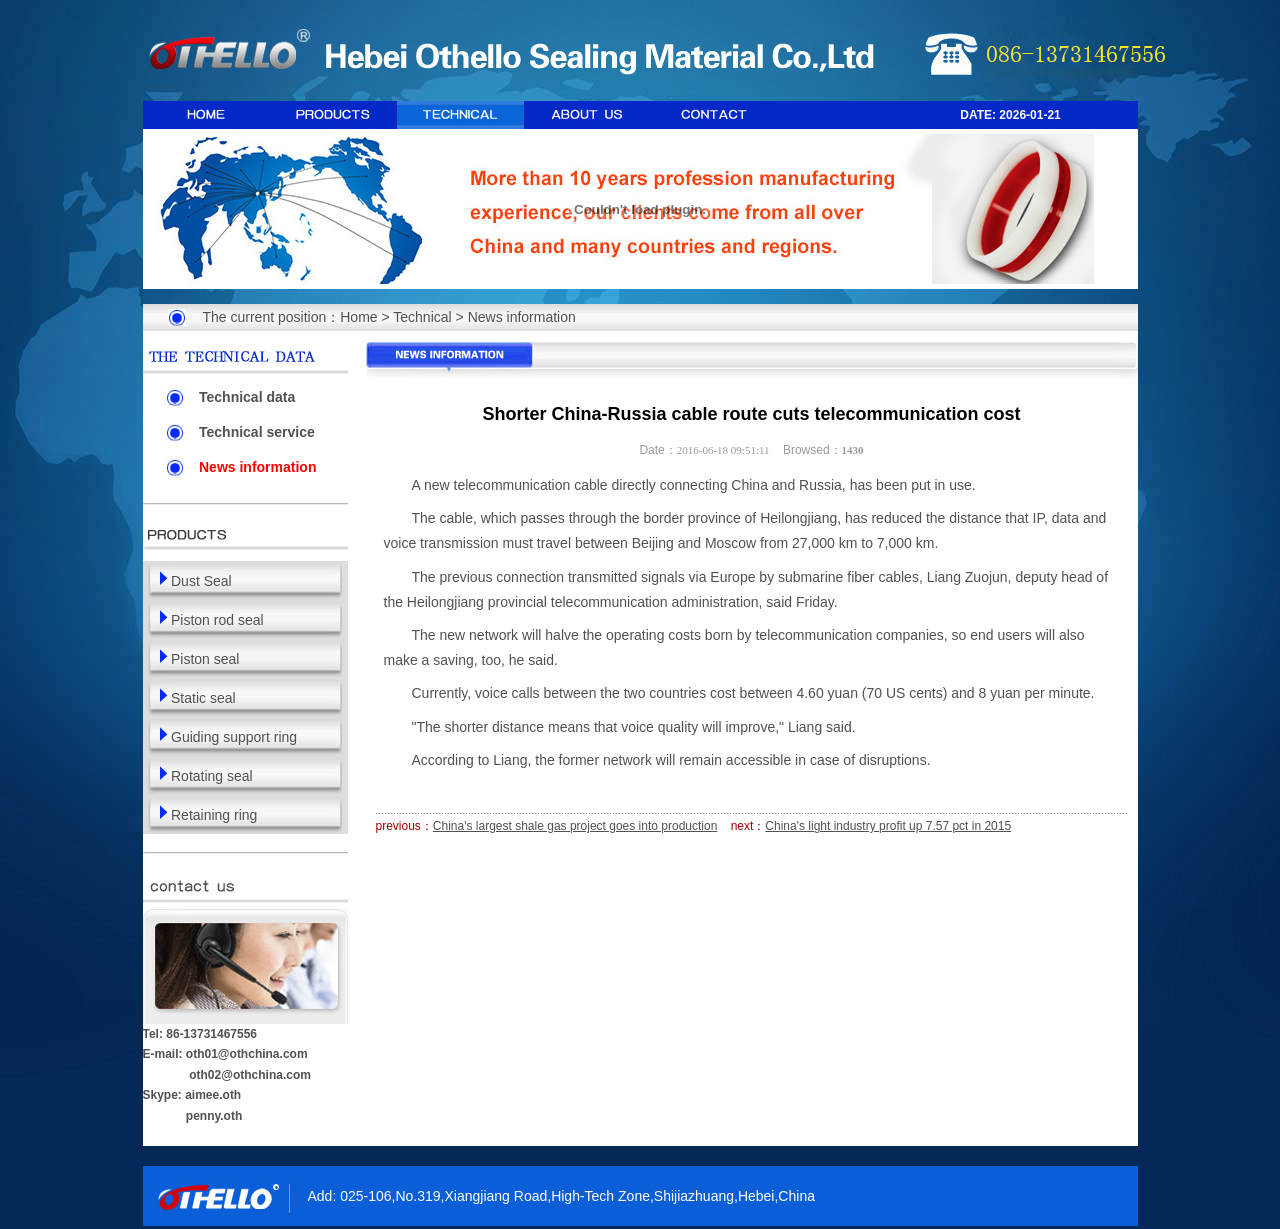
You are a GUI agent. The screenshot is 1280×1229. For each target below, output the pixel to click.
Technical (422, 317)
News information (522, 317)
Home (358, 317)
